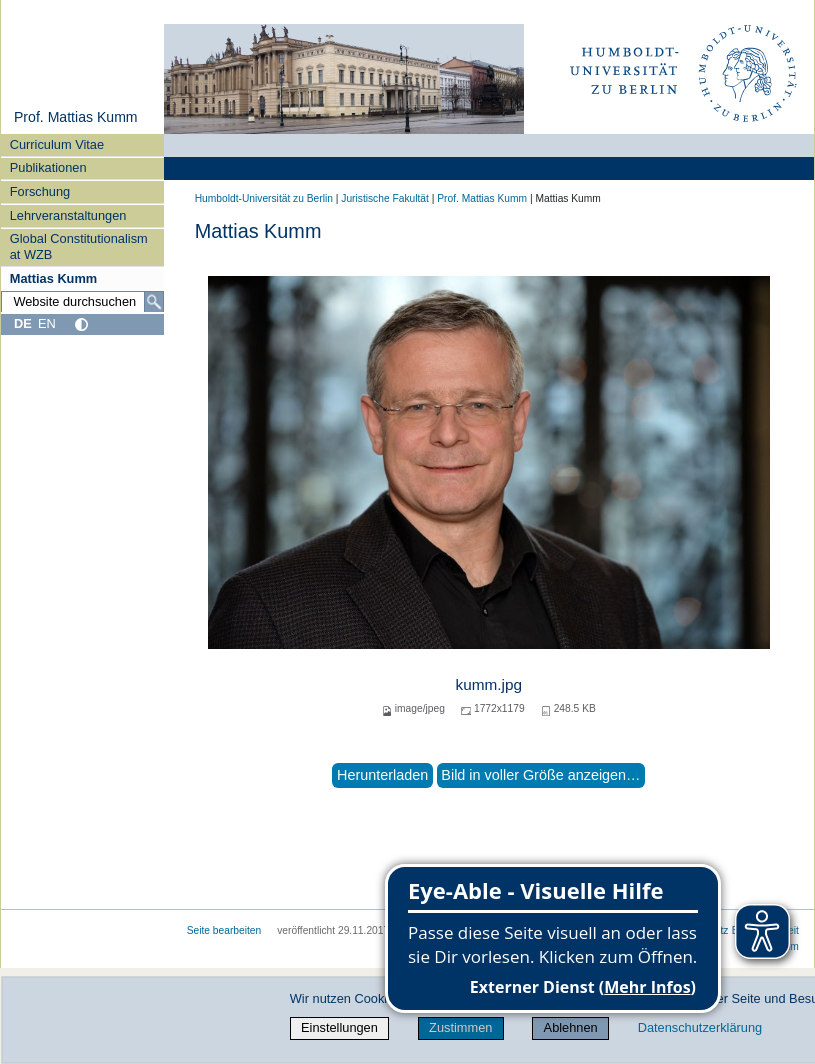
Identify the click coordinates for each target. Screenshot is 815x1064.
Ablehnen (571, 1027)
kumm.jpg (488, 684)
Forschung (40, 191)
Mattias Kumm (53, 278)
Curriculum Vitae (57, 144)
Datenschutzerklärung (700, 1027)
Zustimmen (460, 1027)
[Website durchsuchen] (82, 302)
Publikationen (48, 167)
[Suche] (154, 302)
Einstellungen (339, 1027)
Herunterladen (382, 775)
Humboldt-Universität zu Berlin (264, 198)
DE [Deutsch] (23, 323)
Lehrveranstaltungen (68, 215)
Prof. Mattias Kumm (76, 117)
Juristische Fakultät (385, 198)
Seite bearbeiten (224, 930)
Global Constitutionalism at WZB (79, 246)
